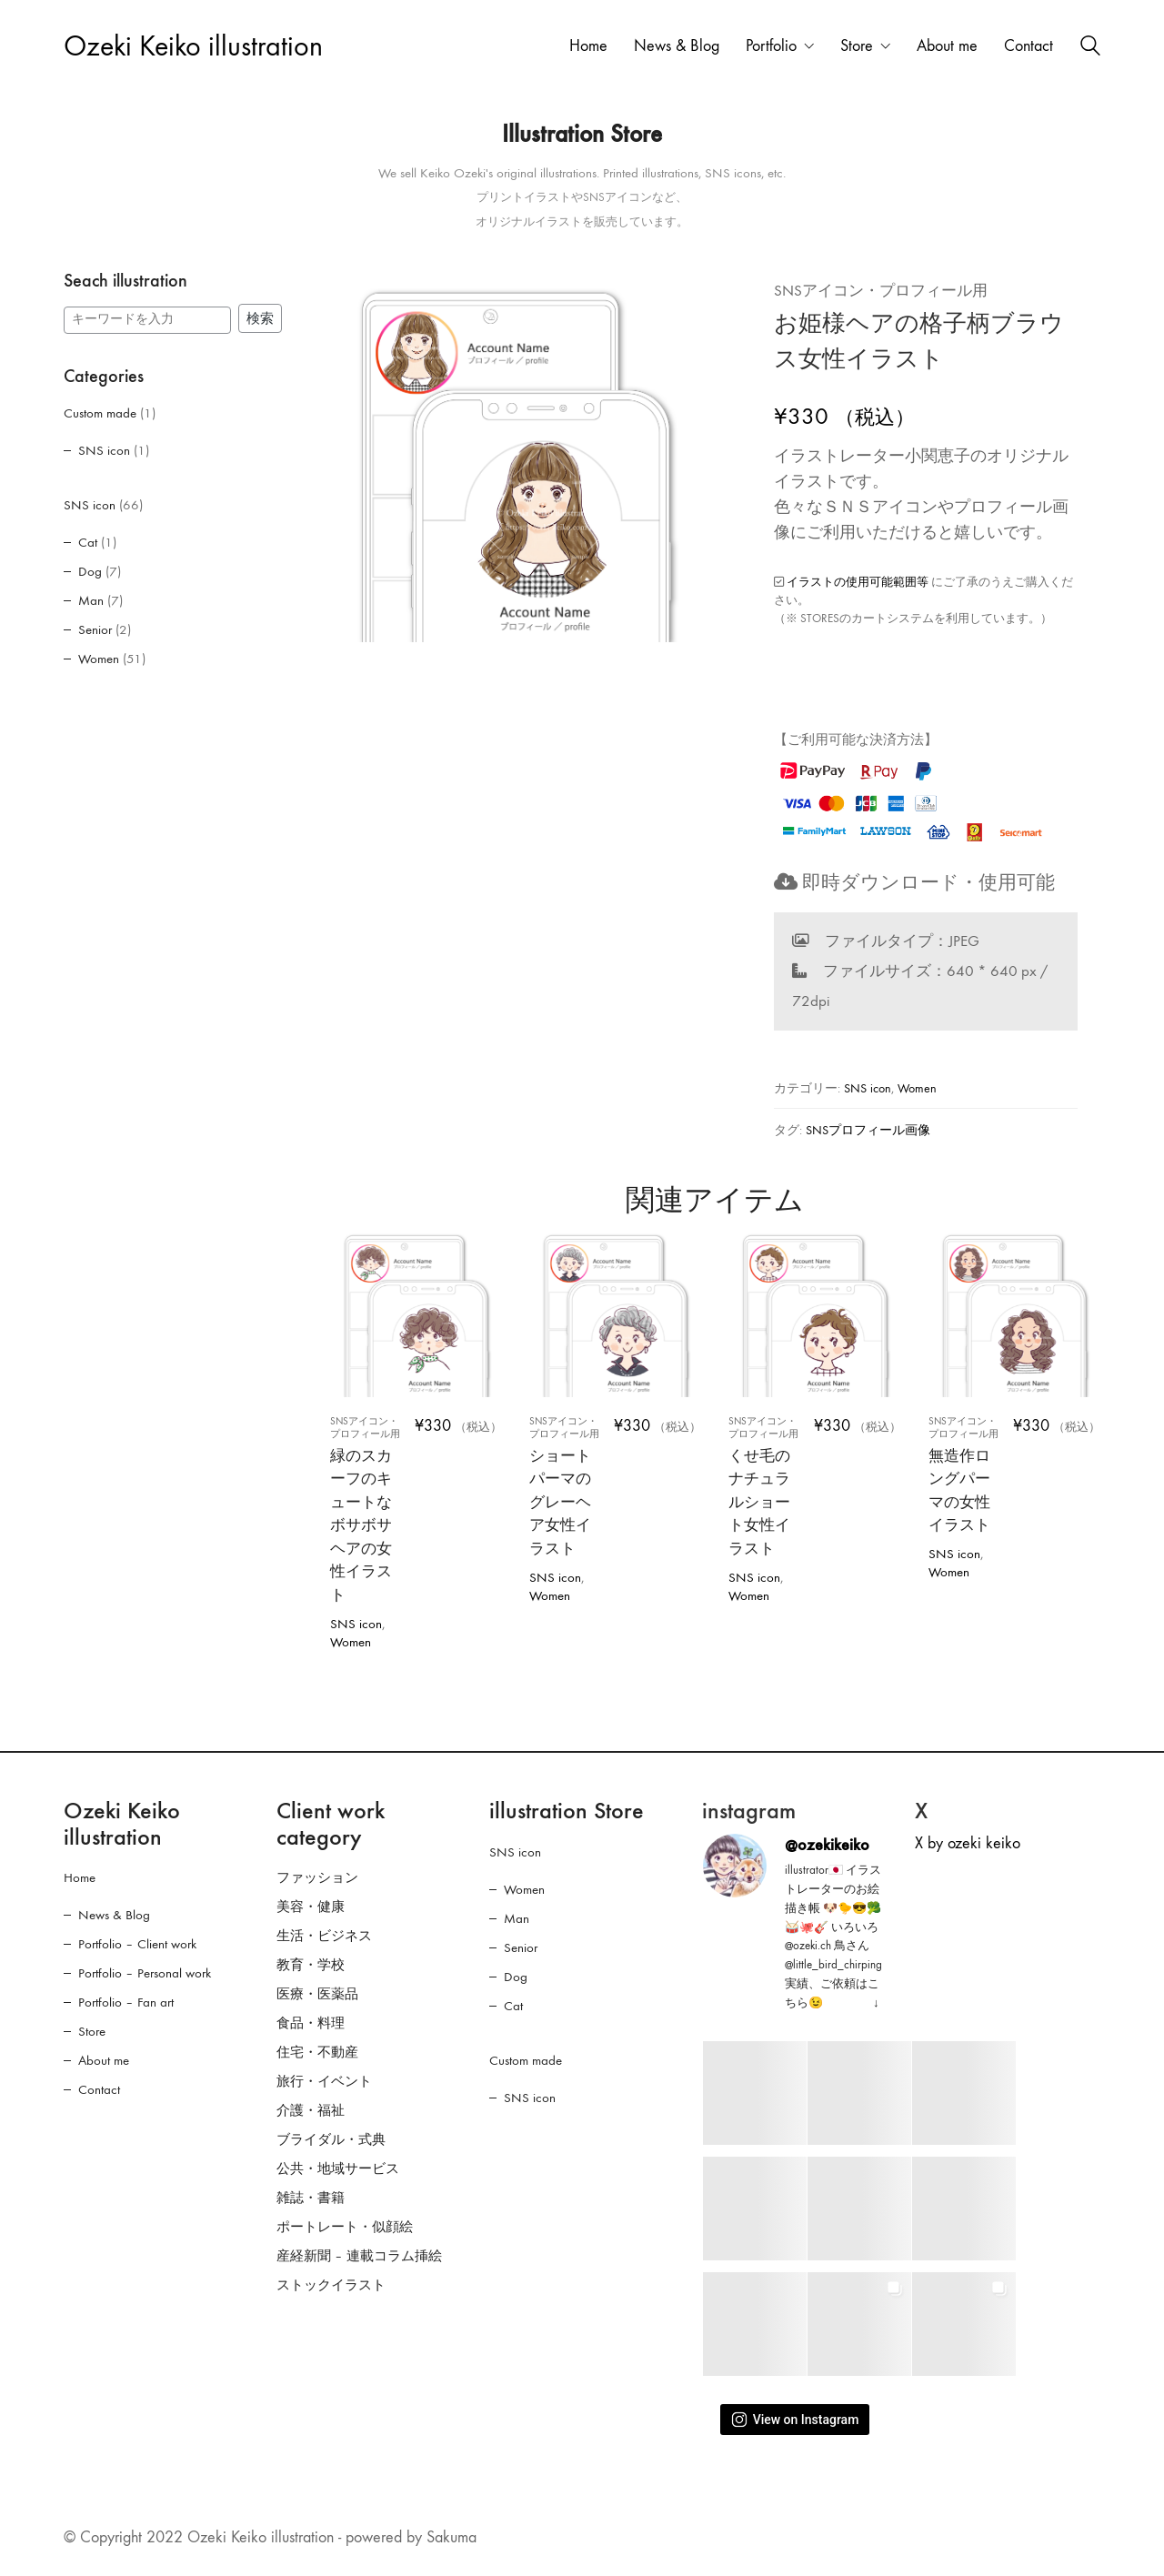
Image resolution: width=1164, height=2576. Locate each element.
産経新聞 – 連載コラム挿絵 (359, 2256)
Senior (95, 629)
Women (917, 1088)
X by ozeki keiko (967, 1843)
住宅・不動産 (317, 2052)
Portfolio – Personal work (144, 1973)
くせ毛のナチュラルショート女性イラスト (766, 1486)
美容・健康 (310, 1906)
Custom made (100, 413)
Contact (99, 2089)
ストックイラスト (331, 2285)
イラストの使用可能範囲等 (857, 582)
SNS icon (867, 1088)
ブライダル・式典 (331, 2139)
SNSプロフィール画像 (868, 1130)
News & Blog (114, 1915)
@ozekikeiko (827, 1845)
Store (91, 2031)
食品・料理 (310, 2023)
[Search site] (1090, 48)
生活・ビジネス (324, 1935)
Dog (90, 571)
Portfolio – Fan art (126, 2002)
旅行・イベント (324, 2081)
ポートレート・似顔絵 (344, 2227)
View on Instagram (795, 2419)
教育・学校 (310, 1965)
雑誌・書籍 (310, 2197)
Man (91, 600)
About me (103, 2060)
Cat (87, 542)
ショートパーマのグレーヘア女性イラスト (567, 1486)
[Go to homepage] (193, 46)
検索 (260, 318)
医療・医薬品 (317, 1994)
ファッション (317, 1877)
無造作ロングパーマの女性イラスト (966, 1475)
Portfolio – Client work (137, 1944)
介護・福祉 (310, 2110)
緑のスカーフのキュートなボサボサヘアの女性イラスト (368, 1509)
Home (79, 1877)
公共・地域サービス (337, 2168)
